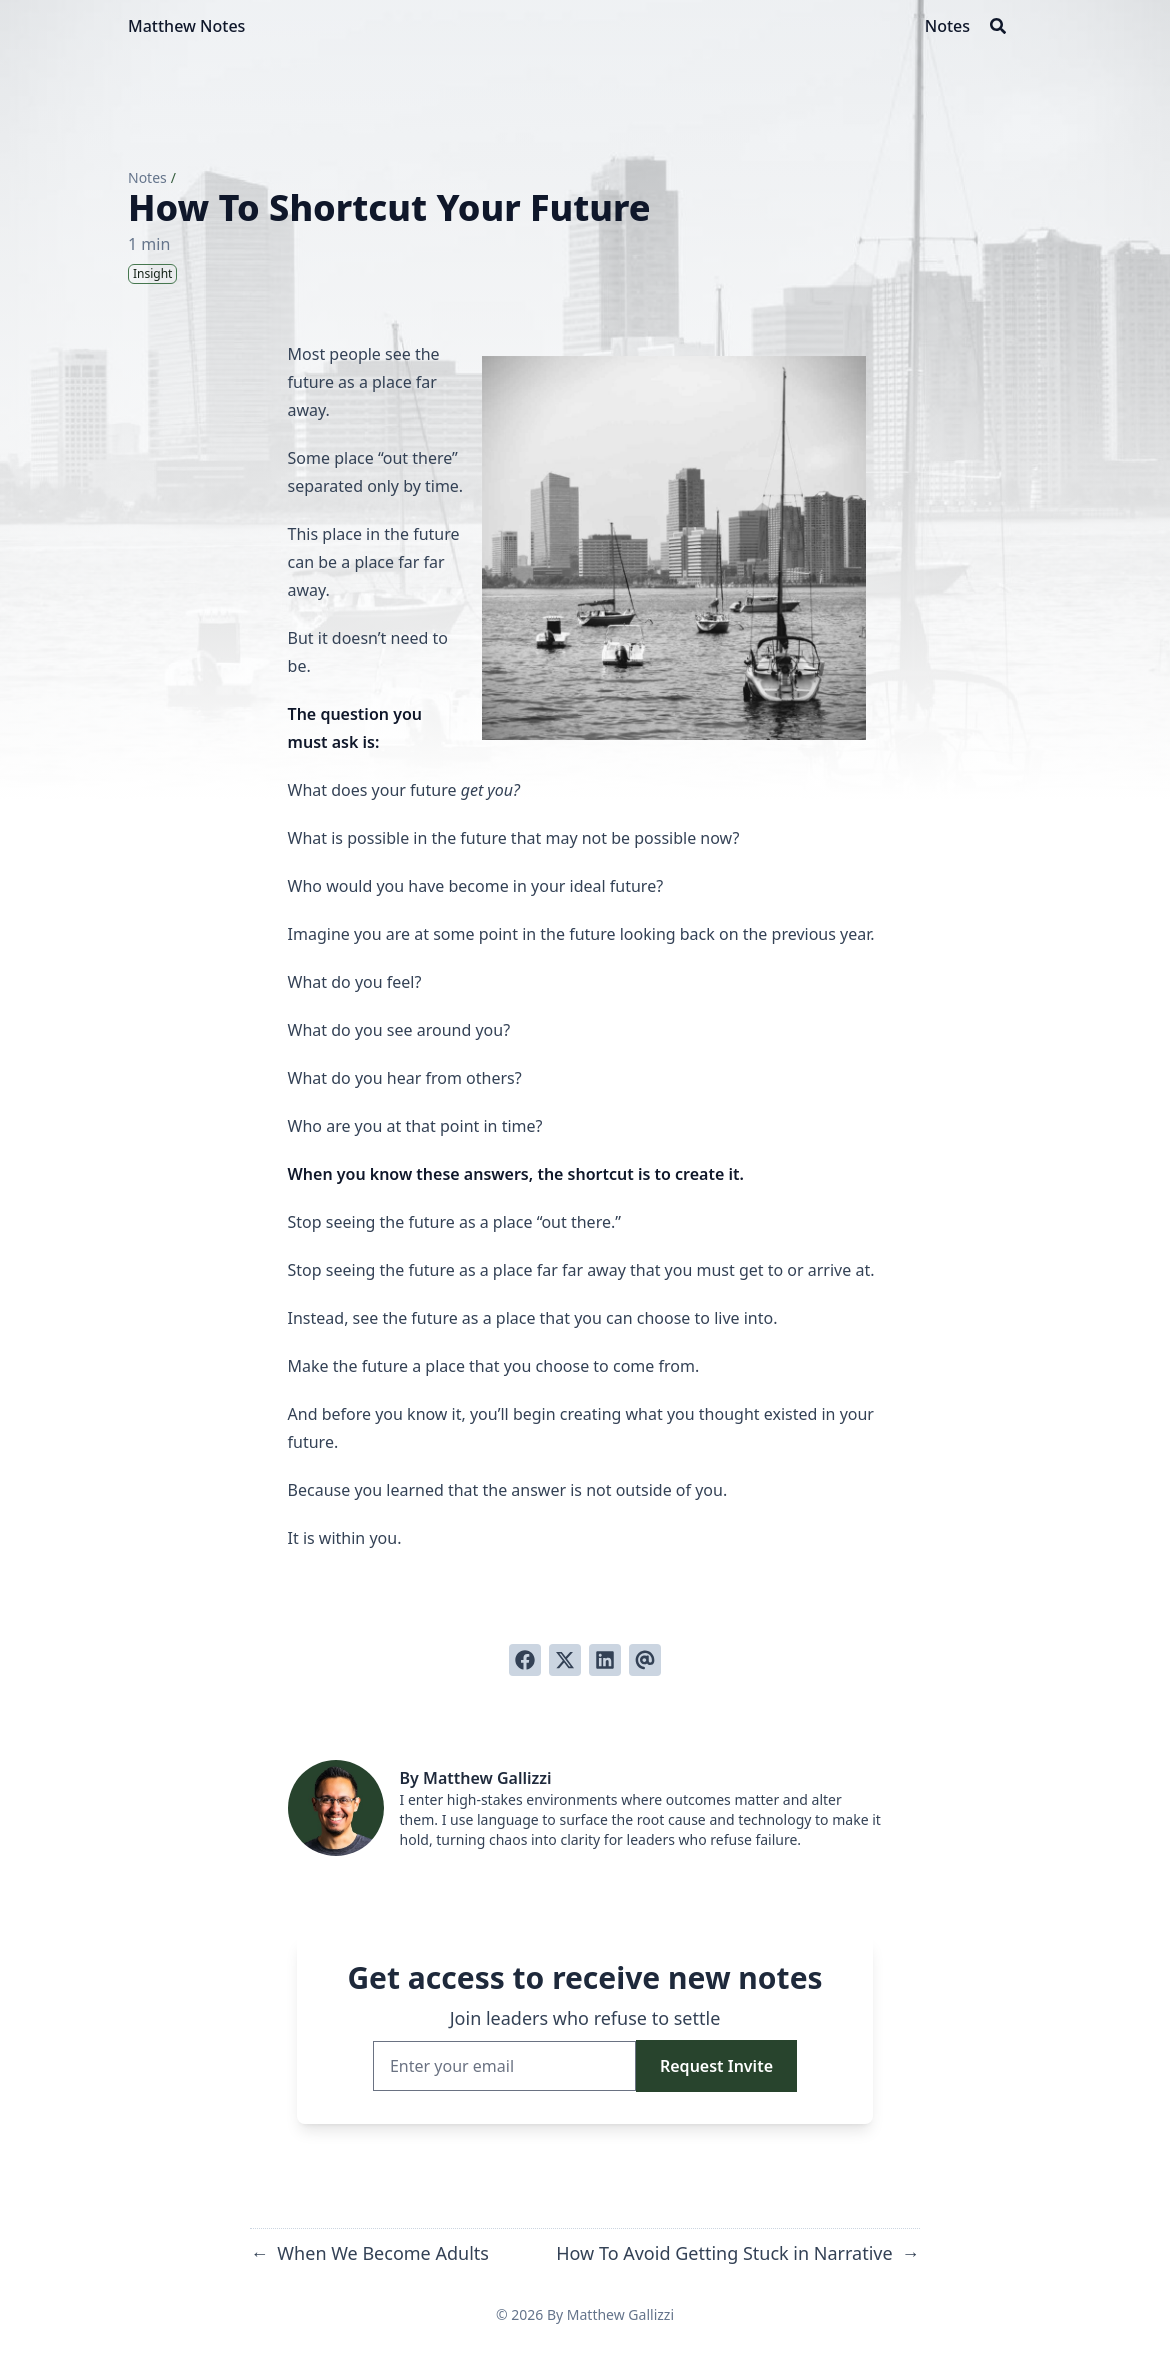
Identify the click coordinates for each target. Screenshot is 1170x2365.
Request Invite (716, 2066)
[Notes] (947, 26)
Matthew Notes (186, 26)
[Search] (998, 26)
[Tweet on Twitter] (565, 1660)
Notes (147, 177)
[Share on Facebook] (525, 1660)
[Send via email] (645, 1660)
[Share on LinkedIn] (605, 1660)
